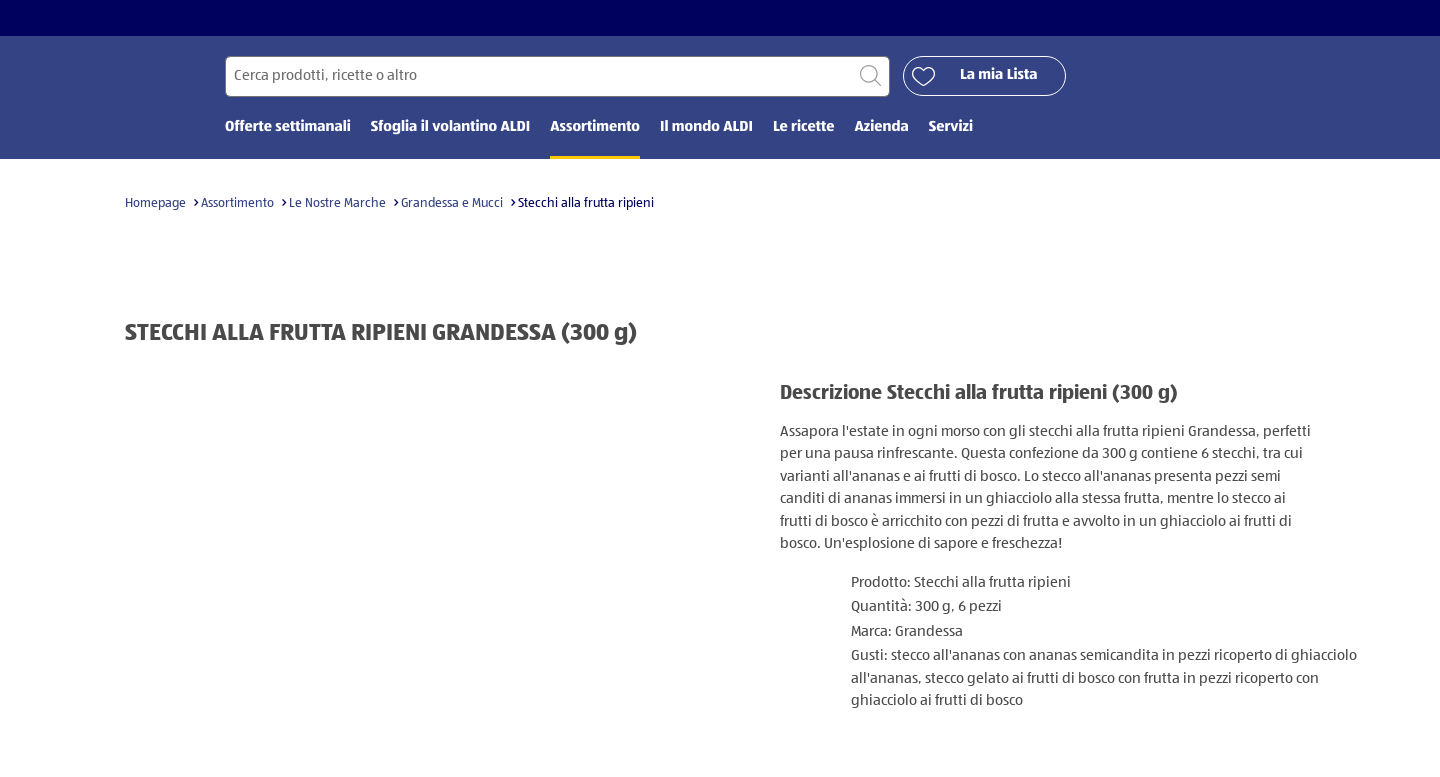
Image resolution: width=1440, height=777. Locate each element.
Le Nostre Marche (337, 203)
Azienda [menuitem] (881, 127)
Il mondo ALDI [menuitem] (706, 127)
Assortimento (237, 203)
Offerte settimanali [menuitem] (288, 127)
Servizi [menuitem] (951, 127)
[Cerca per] (557, 76)
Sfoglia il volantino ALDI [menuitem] (450, 127)
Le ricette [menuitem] (804, 127)
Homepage (155, 203)
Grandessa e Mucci (452, 203)
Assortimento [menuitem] (595, 127)
